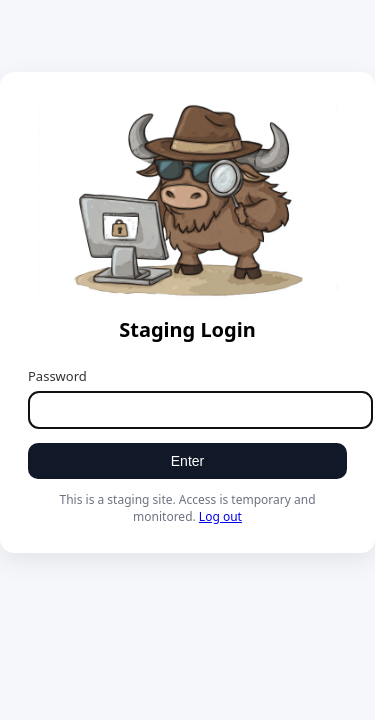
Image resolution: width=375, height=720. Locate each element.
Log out (220, 516)
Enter (187, 461)
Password (57, 376)
